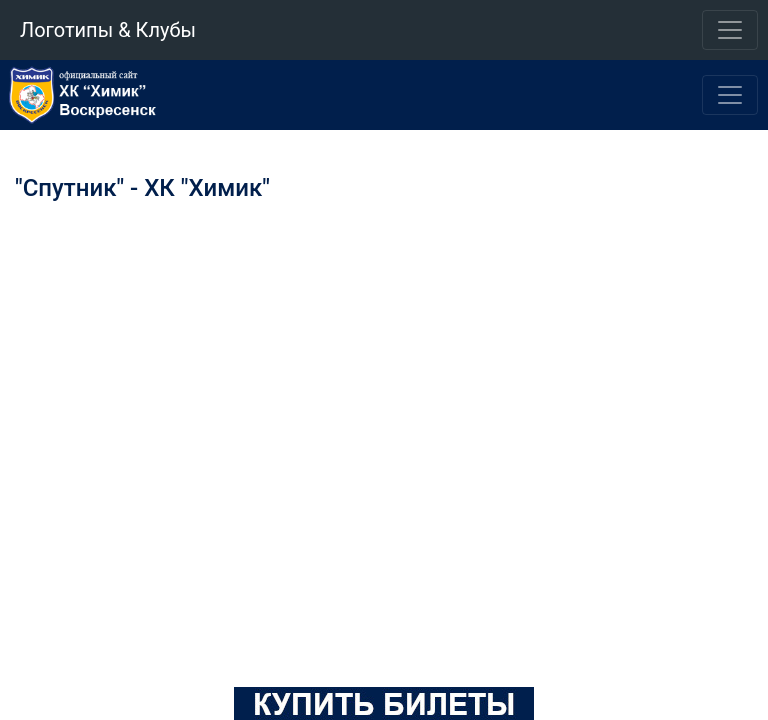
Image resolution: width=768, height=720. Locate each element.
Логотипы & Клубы (108, 30)
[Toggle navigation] (730, 30)
